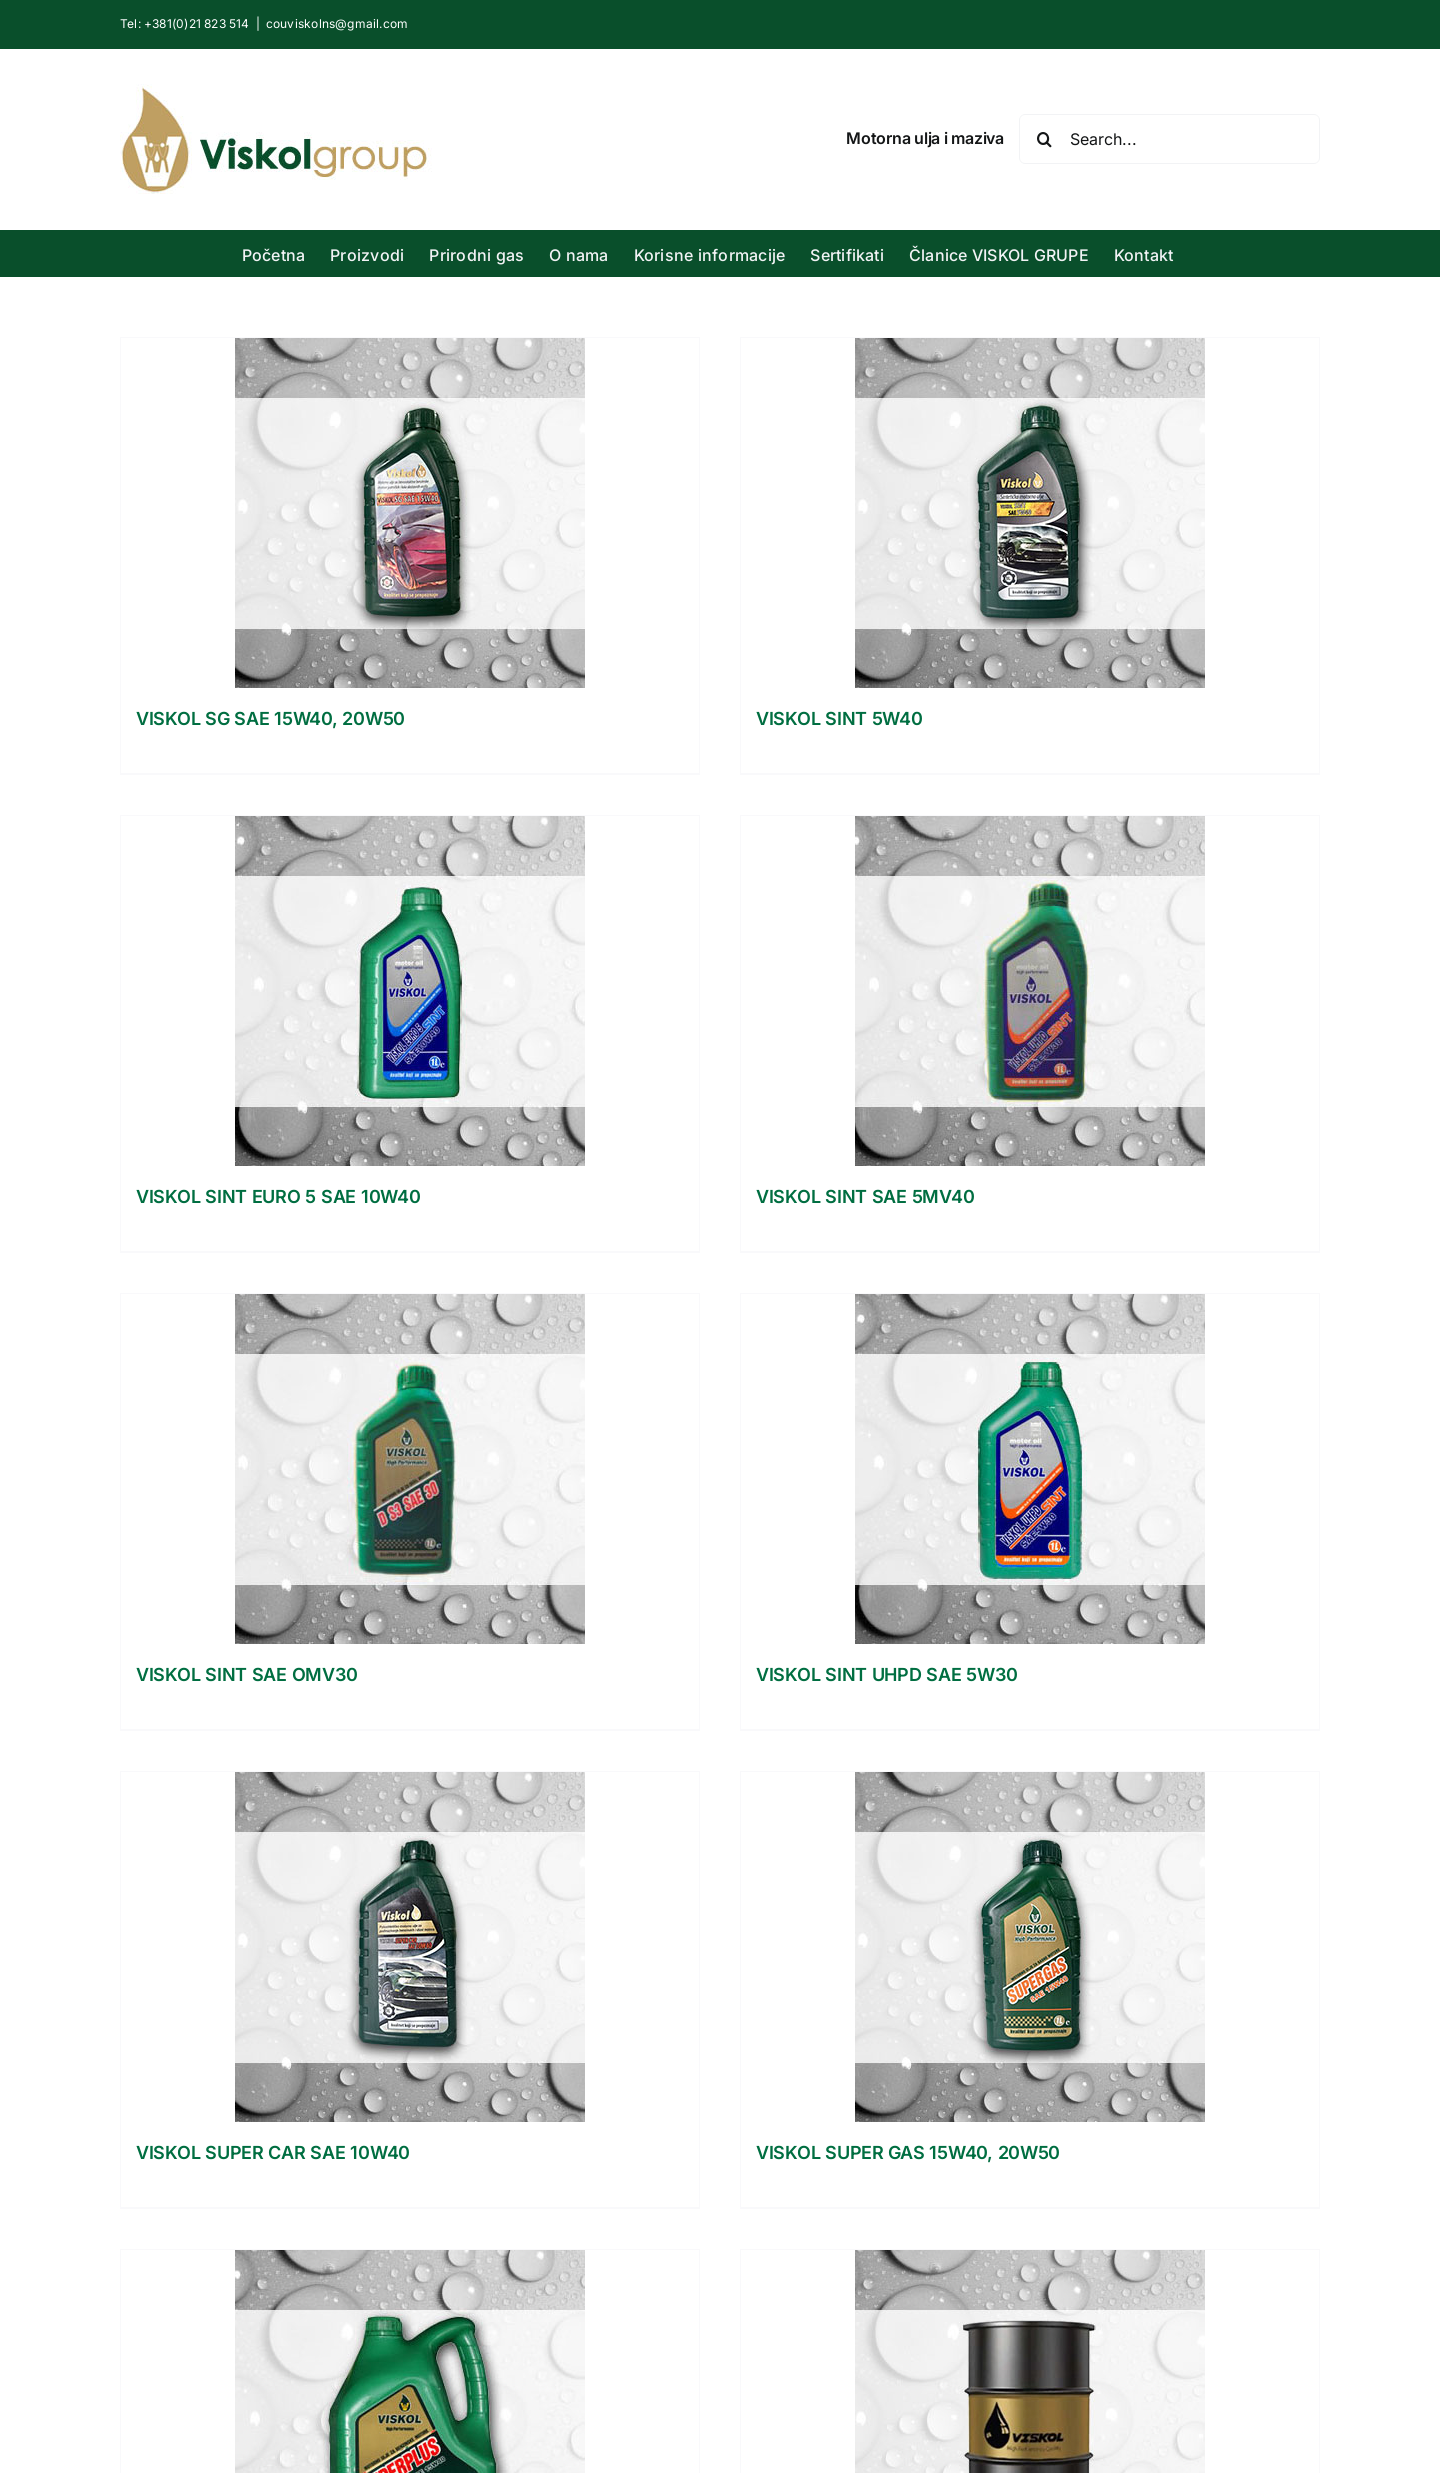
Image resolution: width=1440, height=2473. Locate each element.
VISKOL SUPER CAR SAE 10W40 (273, 2152)
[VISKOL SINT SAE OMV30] (410, 1469)
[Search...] (1169, 139)
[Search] (1044, 139)
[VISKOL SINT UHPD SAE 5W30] (1030, 1469)
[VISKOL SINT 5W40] (1030, 513)
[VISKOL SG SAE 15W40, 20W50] (410, 513)
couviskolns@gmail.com (337, 23)
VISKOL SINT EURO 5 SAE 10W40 (278, 1196)
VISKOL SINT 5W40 (839, 718)
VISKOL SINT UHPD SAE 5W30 (886, 1674)
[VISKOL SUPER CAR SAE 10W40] (410, 1947)
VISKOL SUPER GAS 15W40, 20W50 (908, 2152)
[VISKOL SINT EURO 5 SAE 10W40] (410, 991)
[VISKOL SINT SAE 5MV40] (1030, 991)
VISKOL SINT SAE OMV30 (246, 1674)
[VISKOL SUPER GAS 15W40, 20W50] (1030, 1947)
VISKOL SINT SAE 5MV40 (865, 1196)
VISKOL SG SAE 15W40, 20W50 (270, 718)
